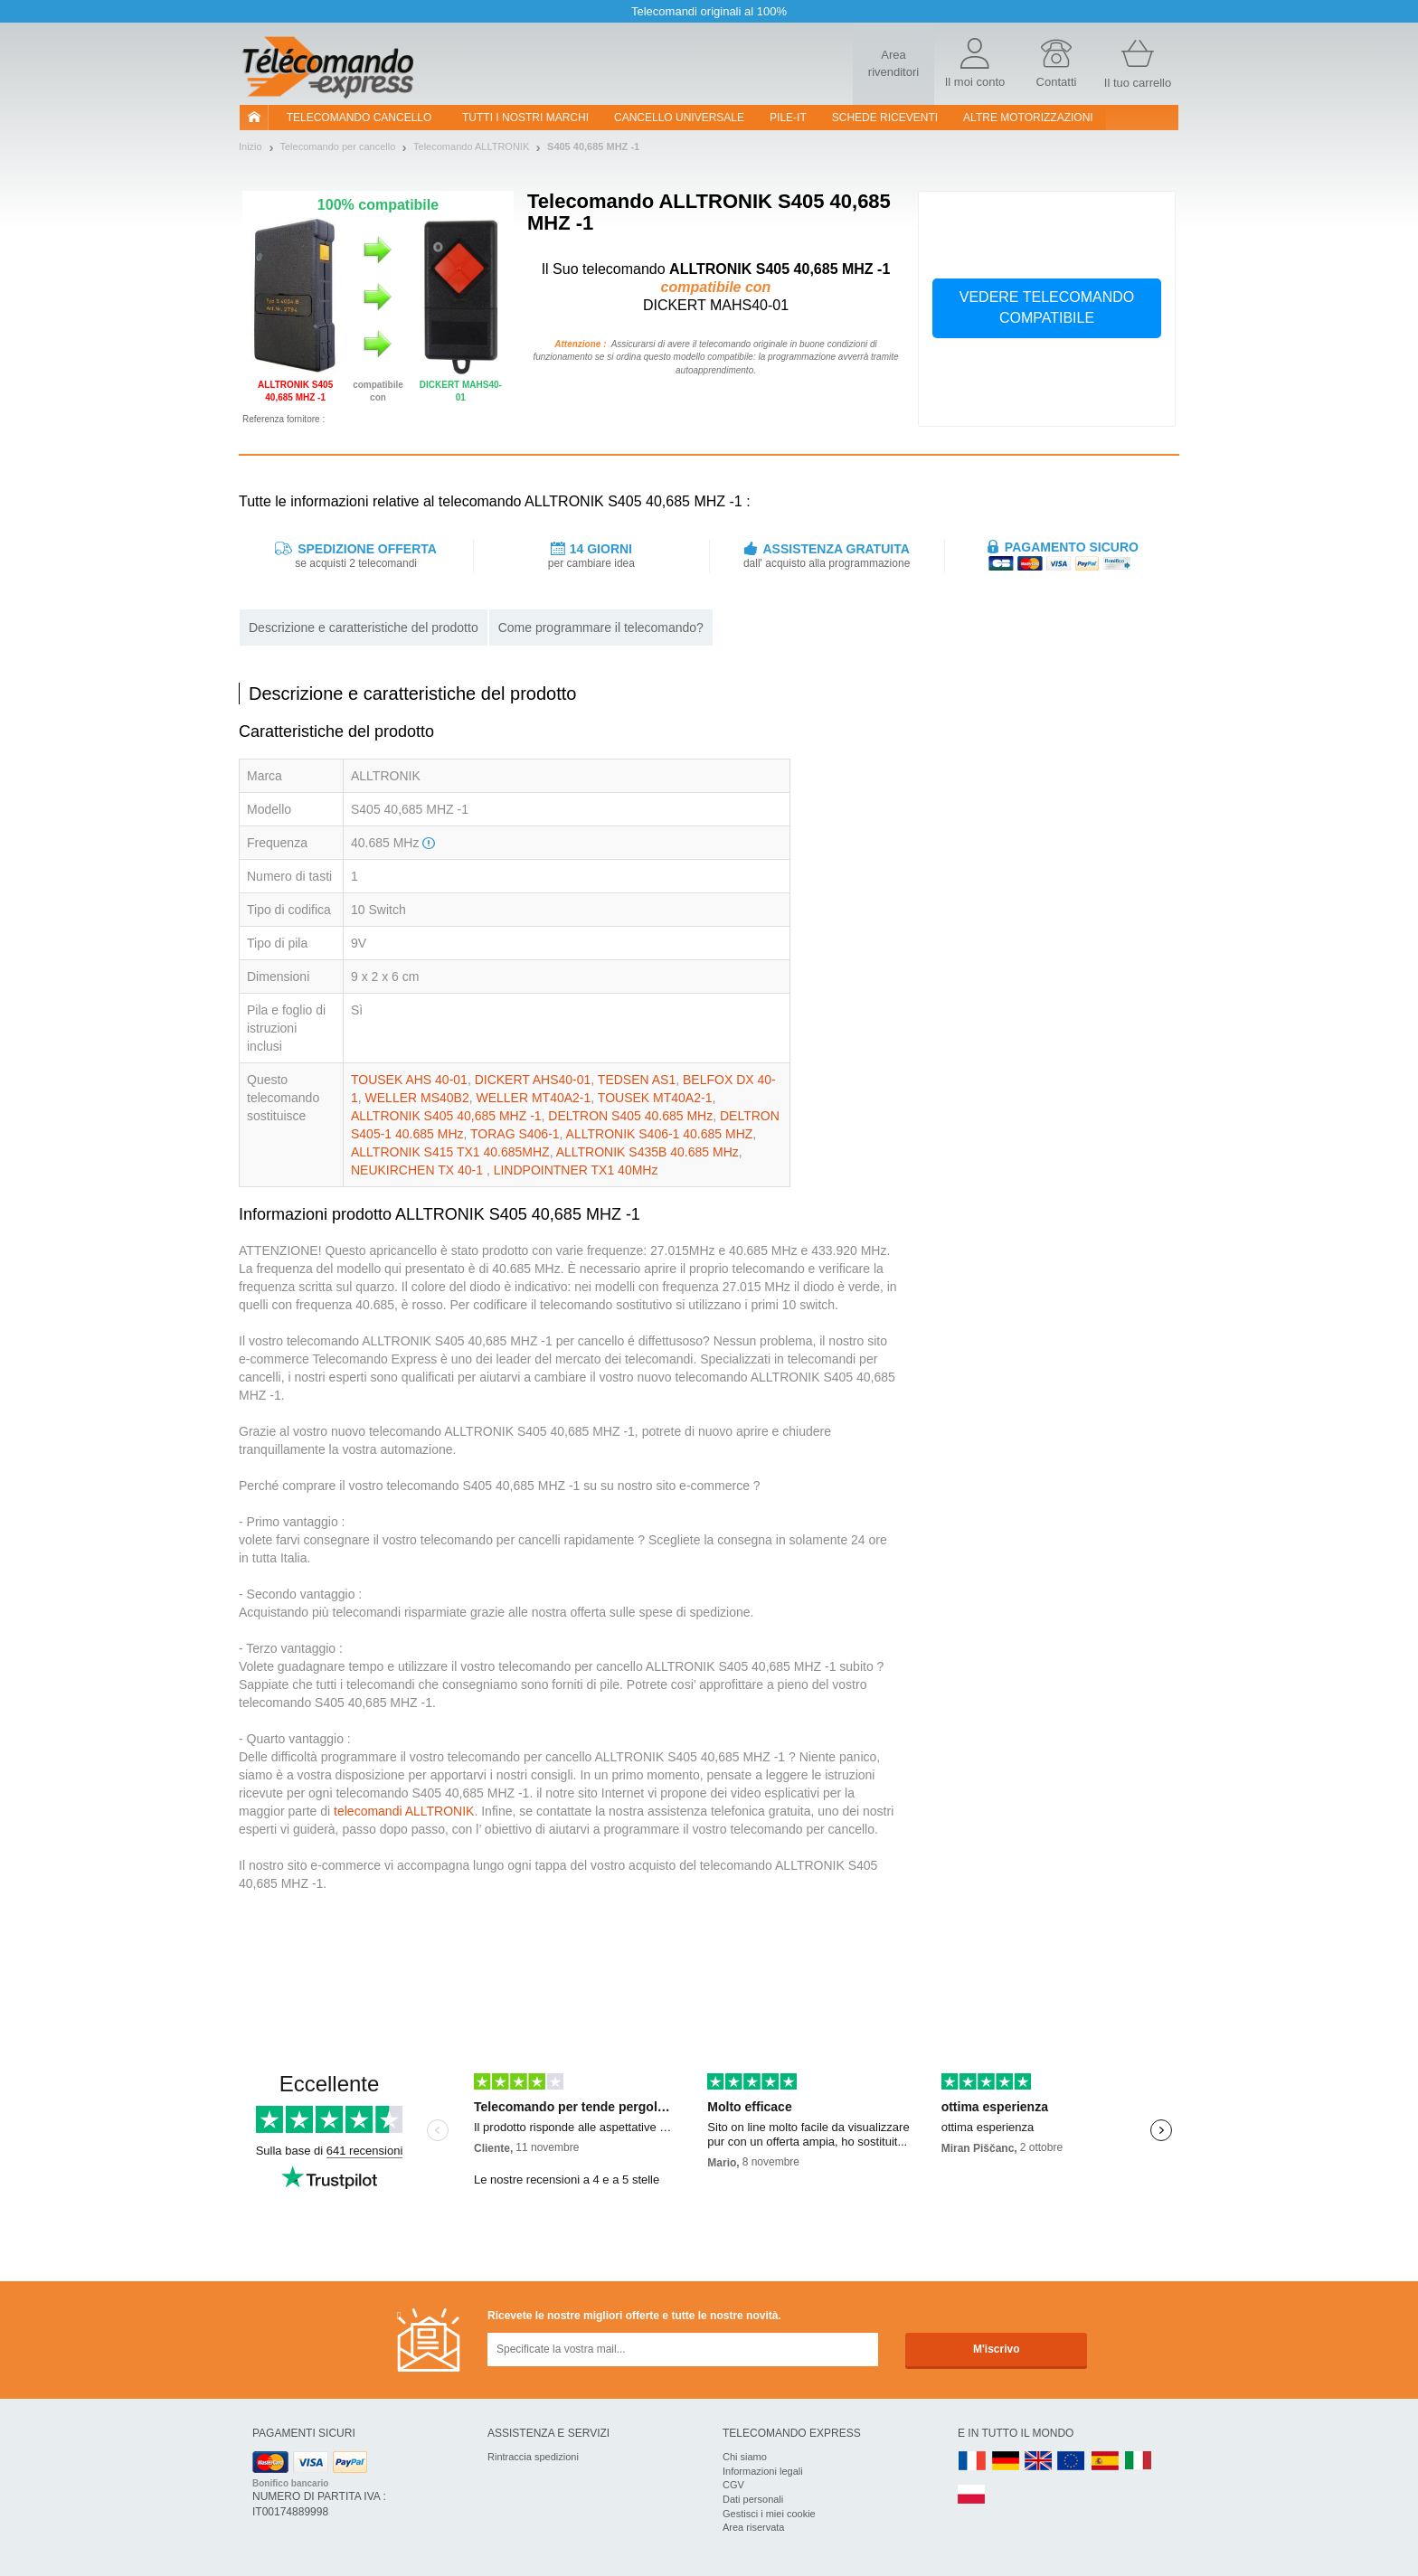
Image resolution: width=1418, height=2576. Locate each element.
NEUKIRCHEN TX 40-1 (419, 1170)
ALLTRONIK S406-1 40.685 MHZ (659, 1134)
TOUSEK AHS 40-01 (409, 1079)
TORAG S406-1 (515, 1134)
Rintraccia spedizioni (533, 2456)
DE (1005, 2461)
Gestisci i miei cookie (769, 2513)
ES (1105, 2461)
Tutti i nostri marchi (525, 117)
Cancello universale (679, 117)
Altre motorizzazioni (1028, 117)
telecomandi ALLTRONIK (404, 1811)
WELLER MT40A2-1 (534, 1097)
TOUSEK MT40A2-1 (655, 1097)
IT (1138, 2461)
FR (972, 2461)
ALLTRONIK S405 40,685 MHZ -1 (446, 1116)
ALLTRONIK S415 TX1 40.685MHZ (450, 1152)
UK (1039, 2461)
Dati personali (753, 2499)
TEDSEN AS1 (637, 1079)
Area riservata (753, 2527)
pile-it (788, 117)
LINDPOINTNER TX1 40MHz (576, 1170)
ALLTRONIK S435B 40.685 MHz (647, 1152)
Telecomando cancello (359, 117)
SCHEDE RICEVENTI (885, 117)
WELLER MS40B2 (417, 1097)
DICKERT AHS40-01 (533, 1079)
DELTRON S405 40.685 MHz (630, 1116)
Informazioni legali (763, 2471)
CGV (733, 2484)
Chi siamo (745, 2456)
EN (1071, 2461)
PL (972, 2495)
